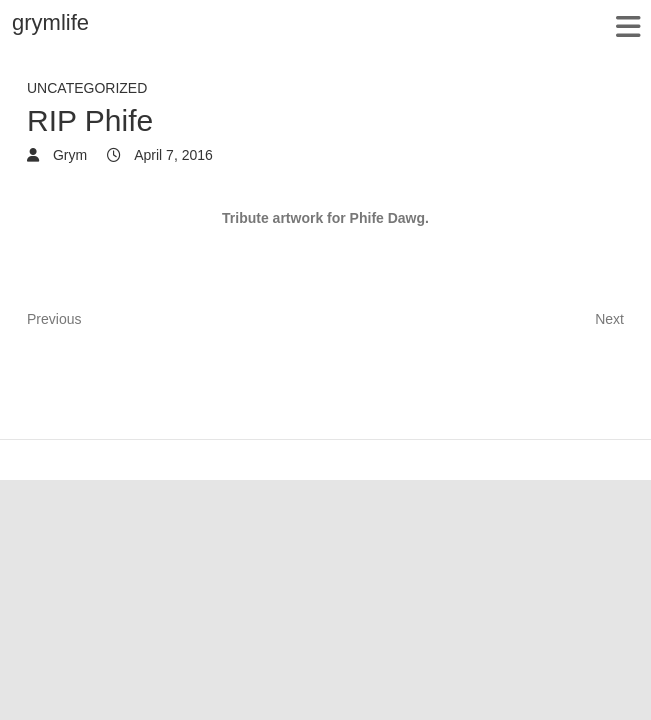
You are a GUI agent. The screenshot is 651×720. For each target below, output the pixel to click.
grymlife (50, 22)
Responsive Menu (627, 26)
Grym (68, 155)
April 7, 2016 (172, 155)
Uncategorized (87, 88)
